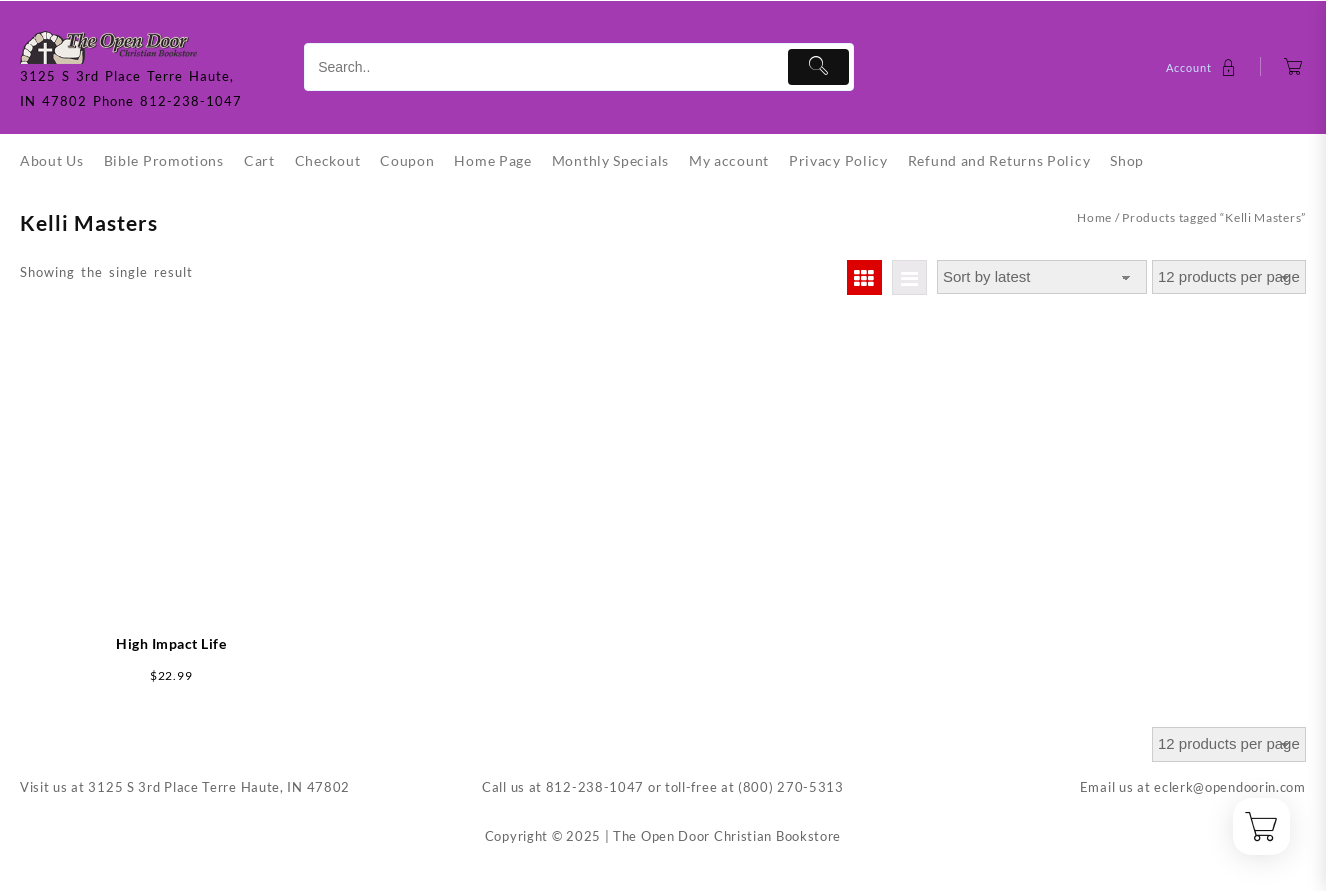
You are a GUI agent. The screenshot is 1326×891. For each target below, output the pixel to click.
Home (1094, 217)
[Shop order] (1042, 277)
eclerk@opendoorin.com (1230, 787)
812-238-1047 (595, 787)
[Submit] (818, 67)
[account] (1203, 67)
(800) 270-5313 (791, 787)
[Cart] (1293, 67)
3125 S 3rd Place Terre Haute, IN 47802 (219, 787)
